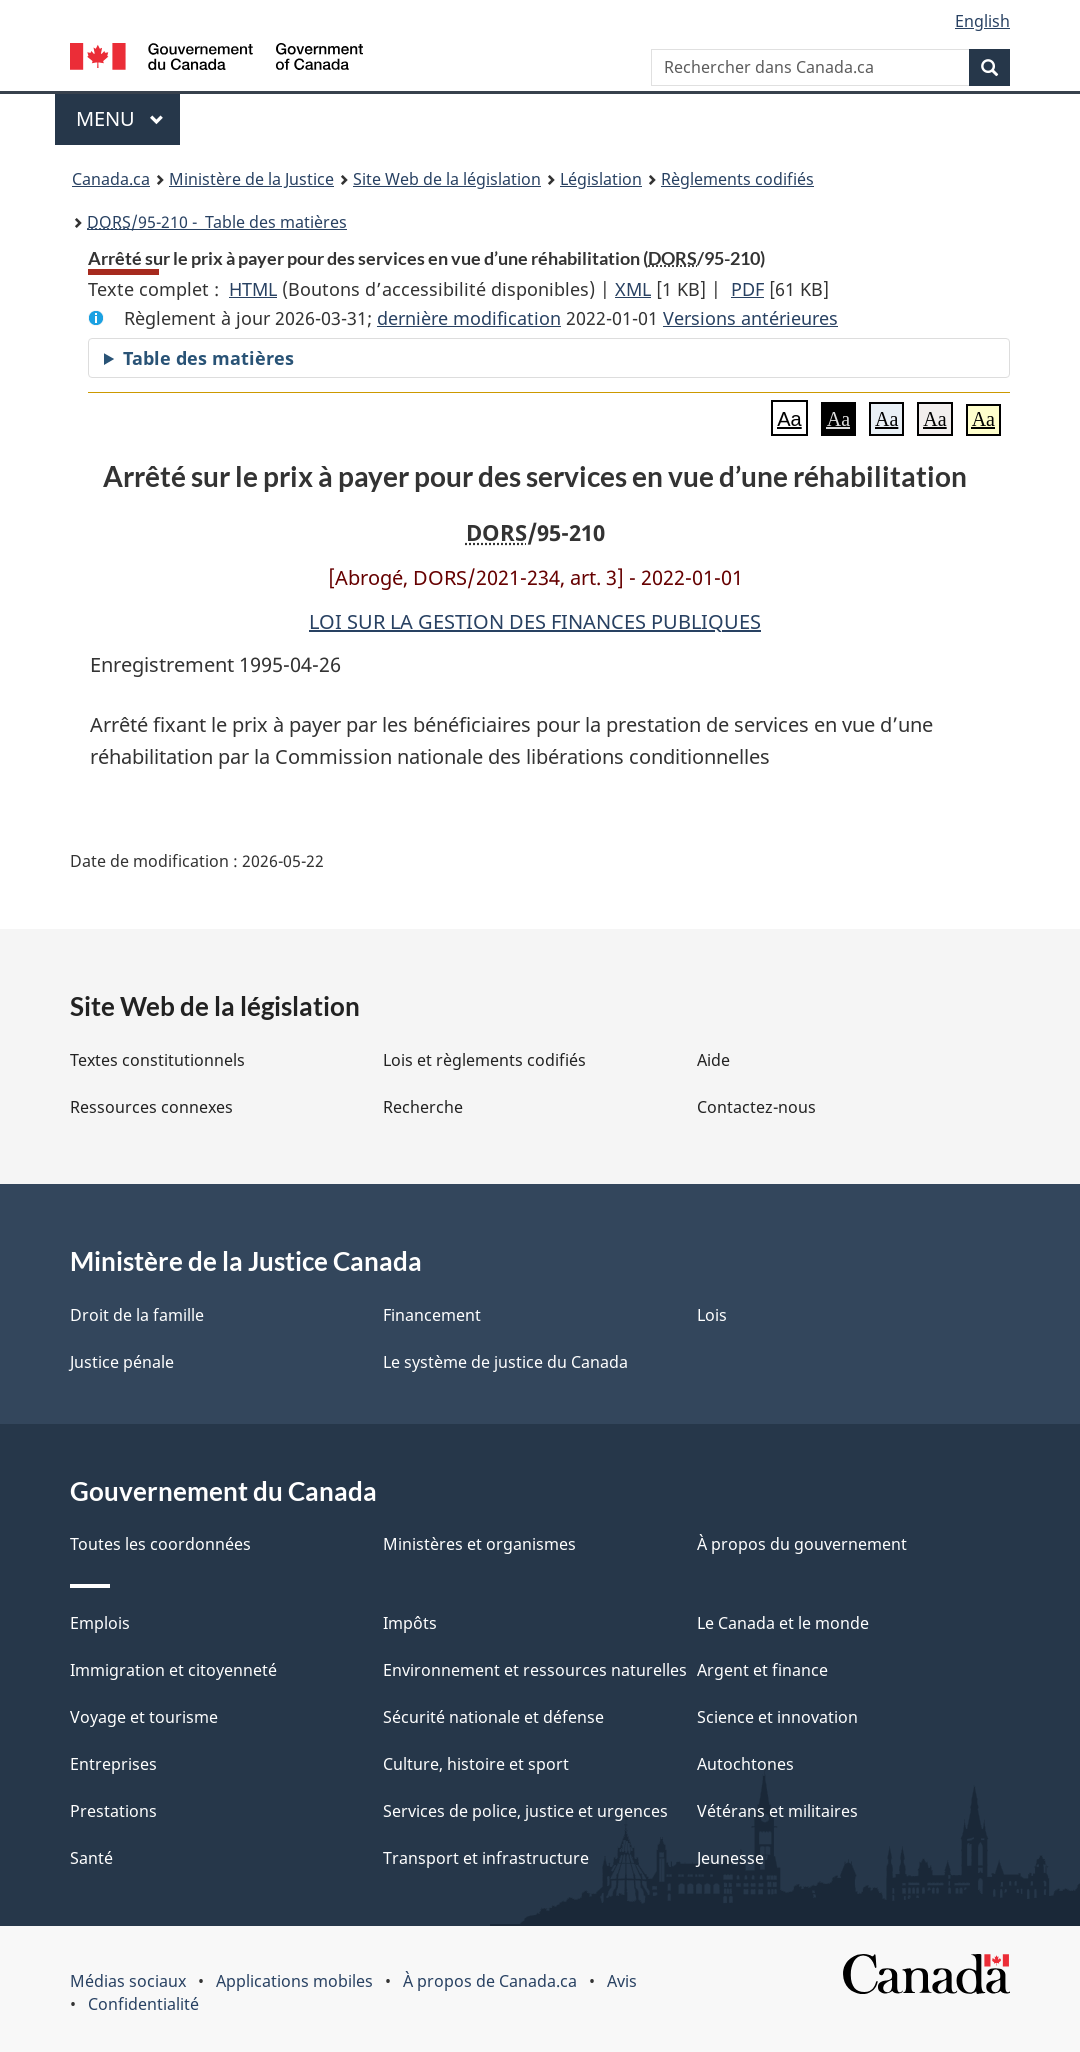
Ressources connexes (151, 1107)
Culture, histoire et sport (476, 1764)
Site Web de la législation (447, 179)
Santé (91, 1858)
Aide (713, 1060)
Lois (712, 1315)
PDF (747, 289)
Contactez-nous (756, 1107)
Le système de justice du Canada (505, 1362)
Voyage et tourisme (144, 1717)
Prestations (113, 1811)
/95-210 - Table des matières (217, 222)
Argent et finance (762, 1670)
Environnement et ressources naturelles (535, 1670)
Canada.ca (111, 179)
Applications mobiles (294, 1981)
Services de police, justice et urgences (525, 1811)
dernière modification (469, 318)
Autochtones (745, 1764)
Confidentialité (143, 2004)
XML (633, 289)
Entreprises (113, 1764)
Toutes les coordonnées (160, 1544)
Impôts (410, 1623)
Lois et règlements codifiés (484, 1060)
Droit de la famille (137, 1315)
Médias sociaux (128, 1981)
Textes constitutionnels (157, 1060)
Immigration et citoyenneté (173, 1670)
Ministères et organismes (479, 1544)
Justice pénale (122, 1362)
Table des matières (208, 358)
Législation (601, 179)
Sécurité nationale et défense (493, 1717)
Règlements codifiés (737, 179)
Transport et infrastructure (486, 1858)
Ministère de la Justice (251, 179)
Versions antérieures (750, 318)
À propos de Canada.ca (490, 1981)
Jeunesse (730, 1858)
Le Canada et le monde (783, 1623)
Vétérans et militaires (777, 1811)
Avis (622, 1981)
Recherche (423, 1107)
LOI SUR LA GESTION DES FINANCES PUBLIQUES (535, 621)
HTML (253, 289)
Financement (432, 1315)
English (982, 21)
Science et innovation (777, 1717)
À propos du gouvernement (802, 1544)
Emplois (100, 1623)
